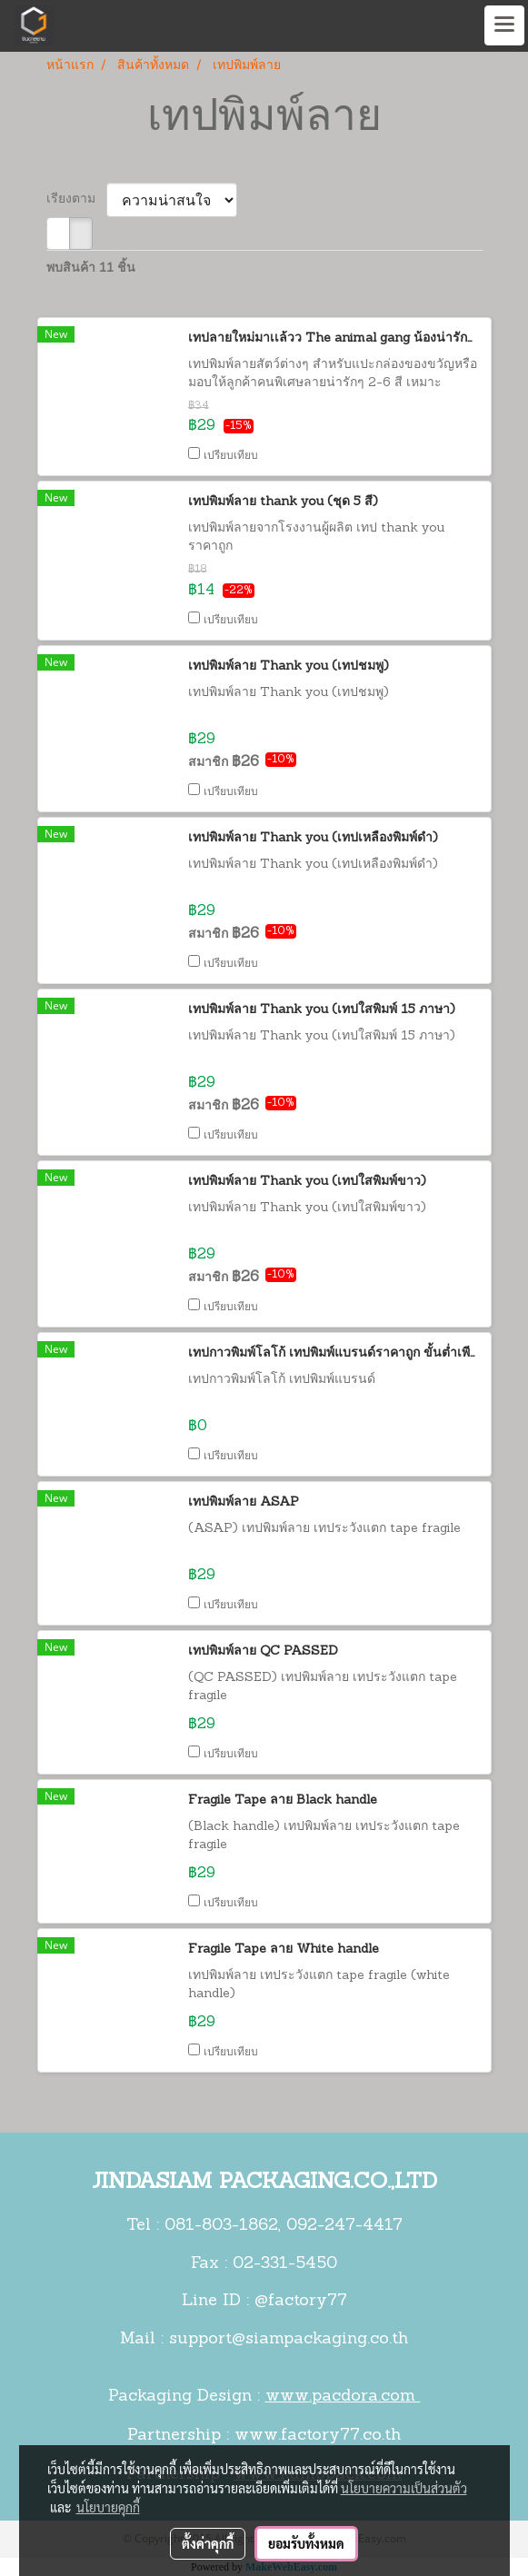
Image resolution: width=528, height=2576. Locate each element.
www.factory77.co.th (317, 2435)
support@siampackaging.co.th (288, 2339)
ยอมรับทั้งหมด (306, 2543)
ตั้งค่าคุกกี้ (208, 2543)
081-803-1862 (221, 2225)
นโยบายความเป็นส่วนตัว (404, 2488)
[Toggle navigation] (504, 25)
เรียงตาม (76, 199)
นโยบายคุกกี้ (108, 2507)
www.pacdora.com (343, 2396)
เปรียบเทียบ (231, 456)
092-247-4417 (344, 2225)
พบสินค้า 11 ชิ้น (90, 268)
